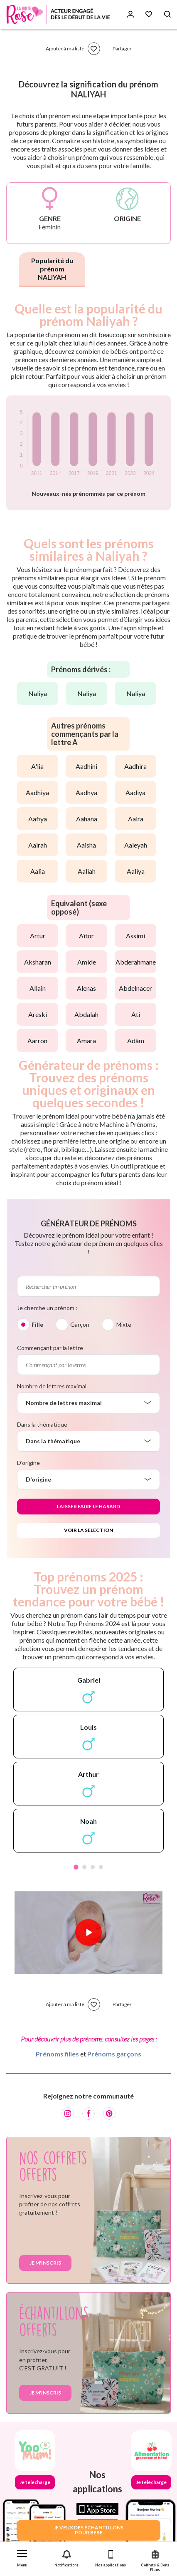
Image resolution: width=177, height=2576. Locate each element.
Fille (37, 1324)
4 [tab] (101, 1867)
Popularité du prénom (52, 268)
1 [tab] (76, 1867)
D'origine (28, 1462)
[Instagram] (67, 2113)
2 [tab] (84, 1867)
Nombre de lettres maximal (51, 1386)
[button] (22, 2556)
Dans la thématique (42, 1424)
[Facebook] (88, 2113)
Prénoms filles (57, 2054)
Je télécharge (35, 2482)
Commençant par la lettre (50, 1347)
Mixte (123, 1324)
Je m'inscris (45, 2263)
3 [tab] (93, 1867)
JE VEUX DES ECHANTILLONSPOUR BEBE (88, 2530)
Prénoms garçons (114, 2054)
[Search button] (167, 14)
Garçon (79, 1324)
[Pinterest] (109, 2113)
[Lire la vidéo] (88, 1932)
